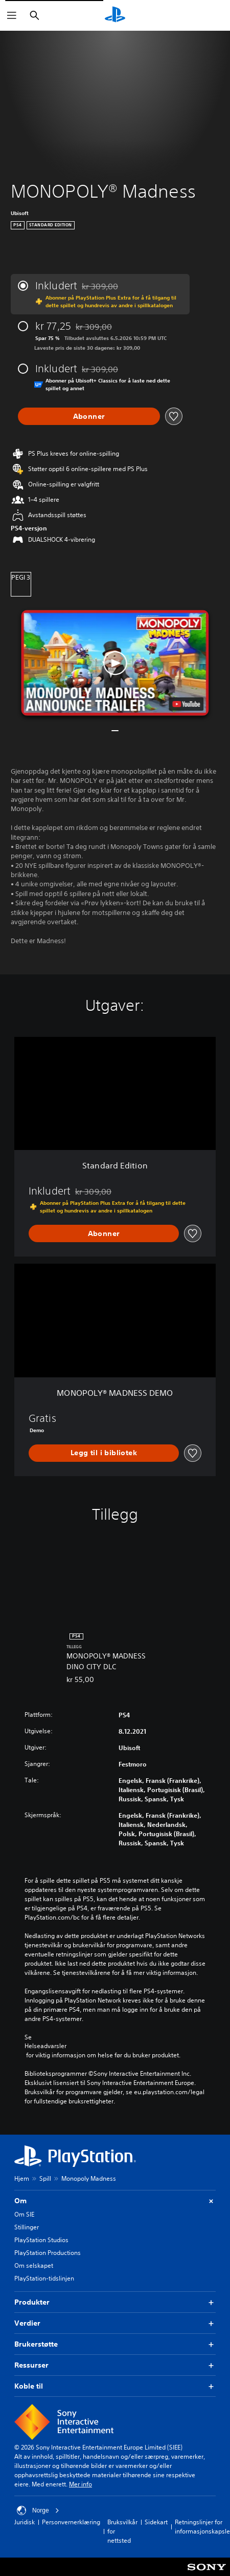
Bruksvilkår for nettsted (122, 2531)
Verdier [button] (115, 2323)
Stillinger (26, 2227)
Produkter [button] (115, 2302)
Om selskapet (33, 2265)
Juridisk (24, 2522)
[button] (115, 663)
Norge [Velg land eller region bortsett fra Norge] (38, 2510)
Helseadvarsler (45, 2046)
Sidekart (156, 2522)
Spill (45, 2178)
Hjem (21, 2178)
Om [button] (115, 2201)
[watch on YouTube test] (186, 704)
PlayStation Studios (41, 2240)
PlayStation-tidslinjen (44, 2278)
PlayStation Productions (47, 2252)
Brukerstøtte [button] (115, 2344)
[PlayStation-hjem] (115, 15)
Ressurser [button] (115, 2365)
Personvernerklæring (71, 2522)
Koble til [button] (115, 2386)
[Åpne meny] (12, 15)
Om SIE (24, 2214)
